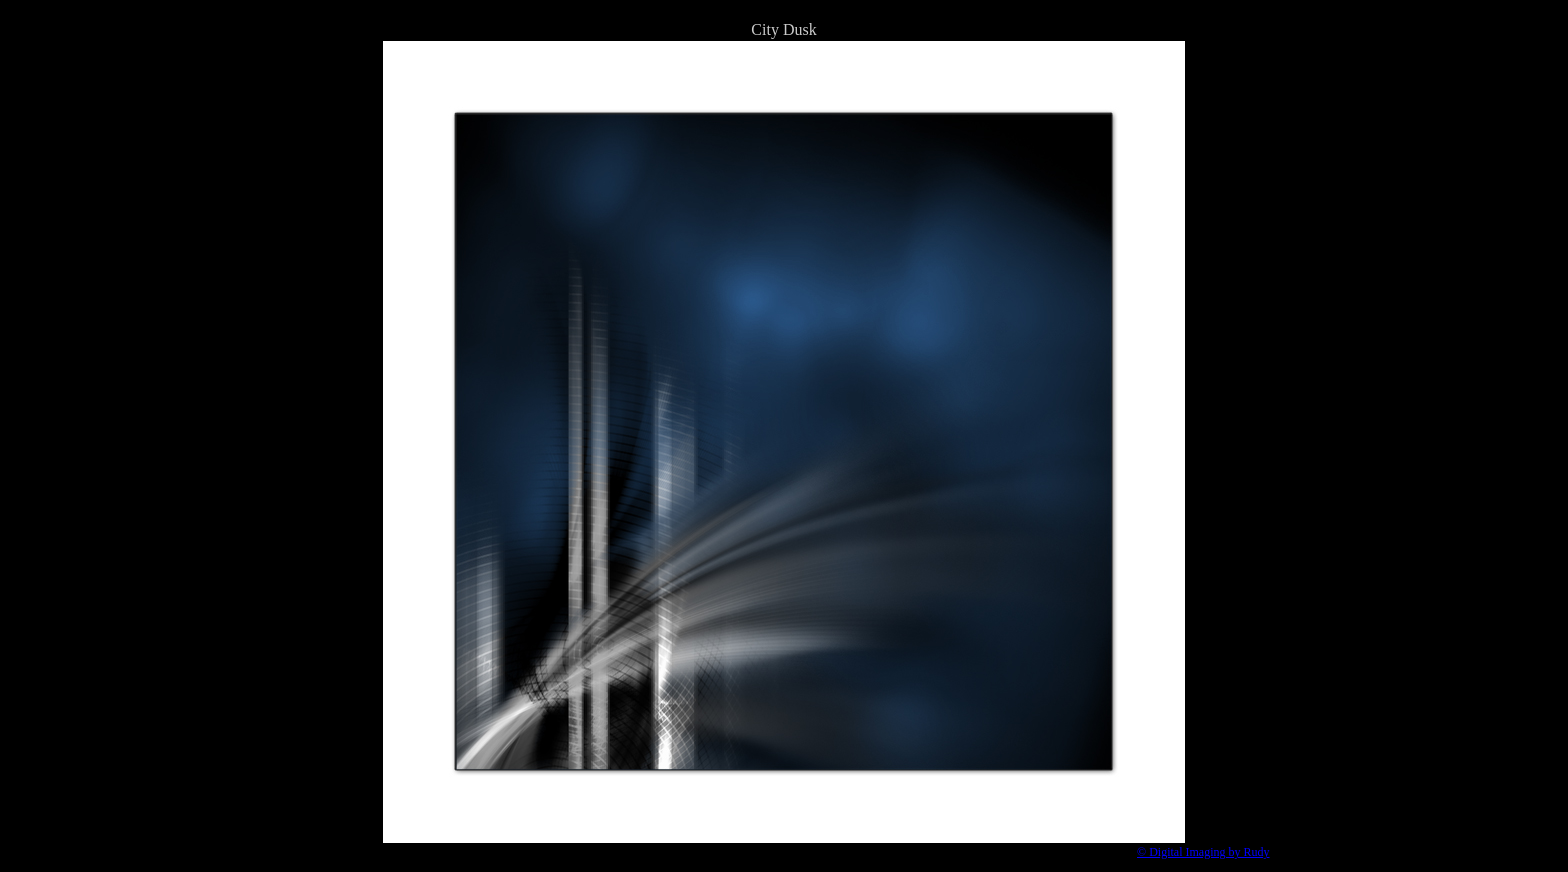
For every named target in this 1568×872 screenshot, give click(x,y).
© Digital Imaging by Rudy (1203, 852)
